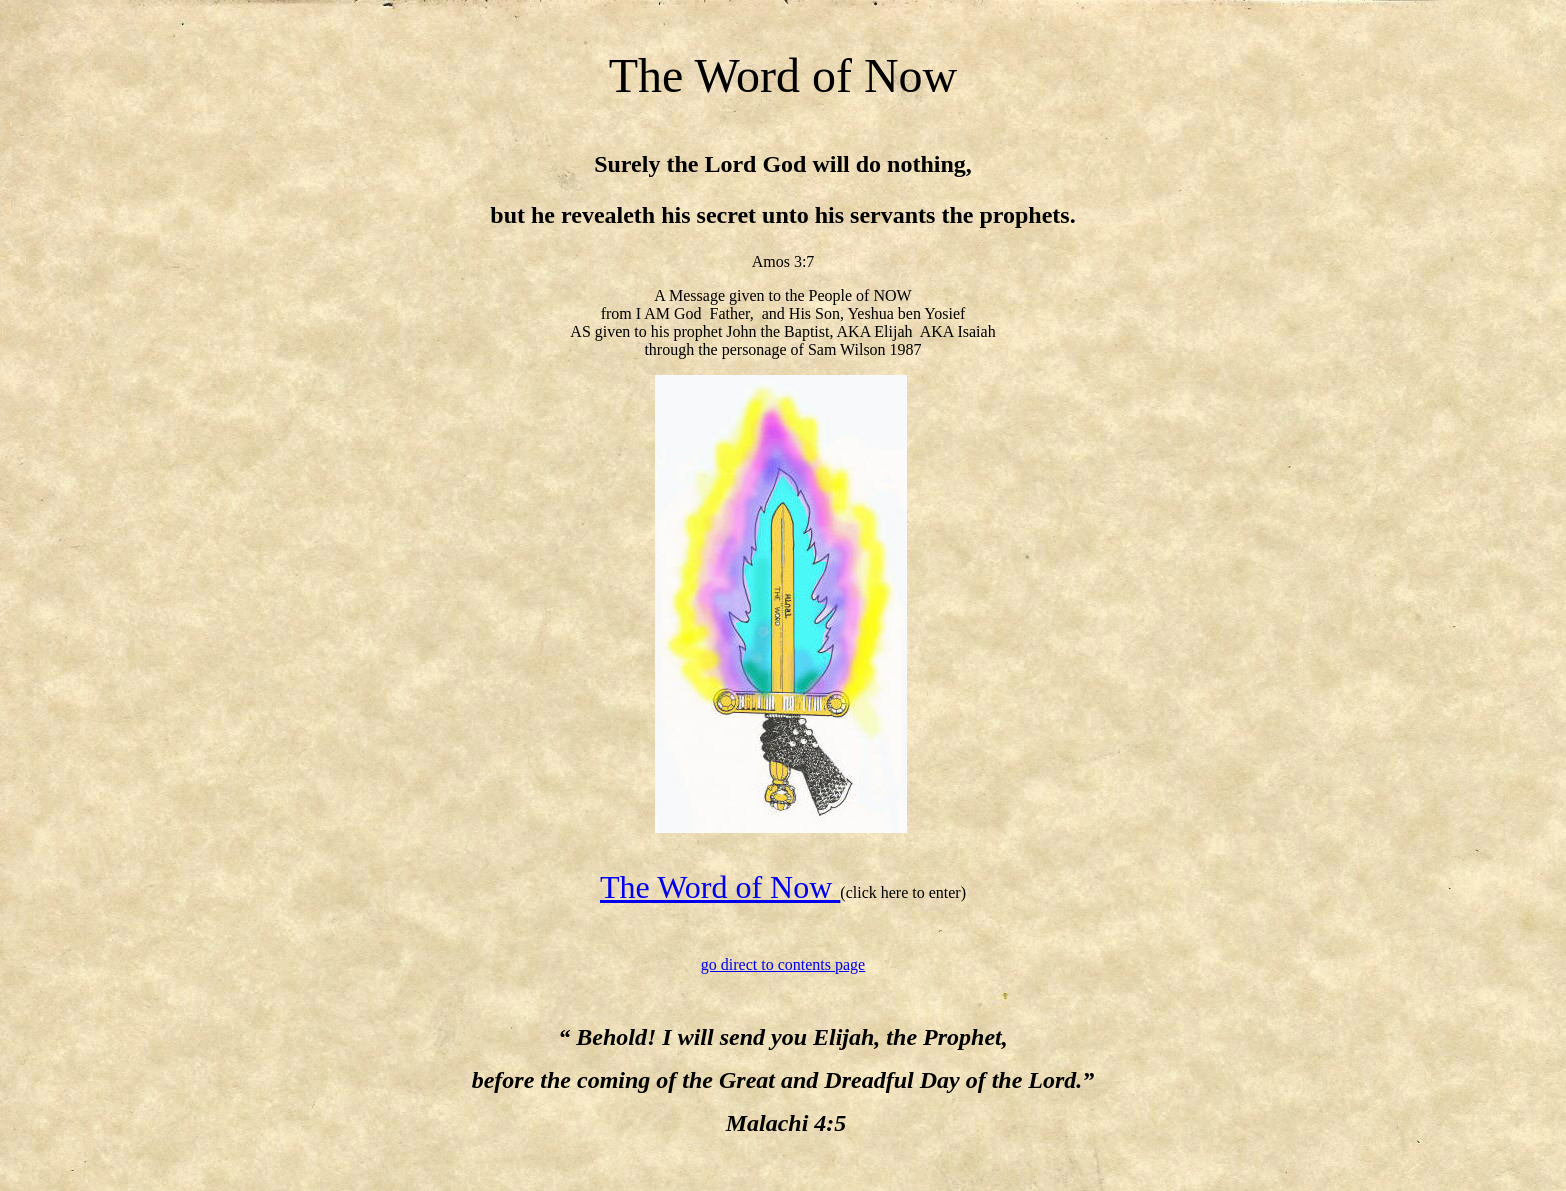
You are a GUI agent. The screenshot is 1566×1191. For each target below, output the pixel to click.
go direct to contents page (783, 964)
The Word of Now (720, 887)
